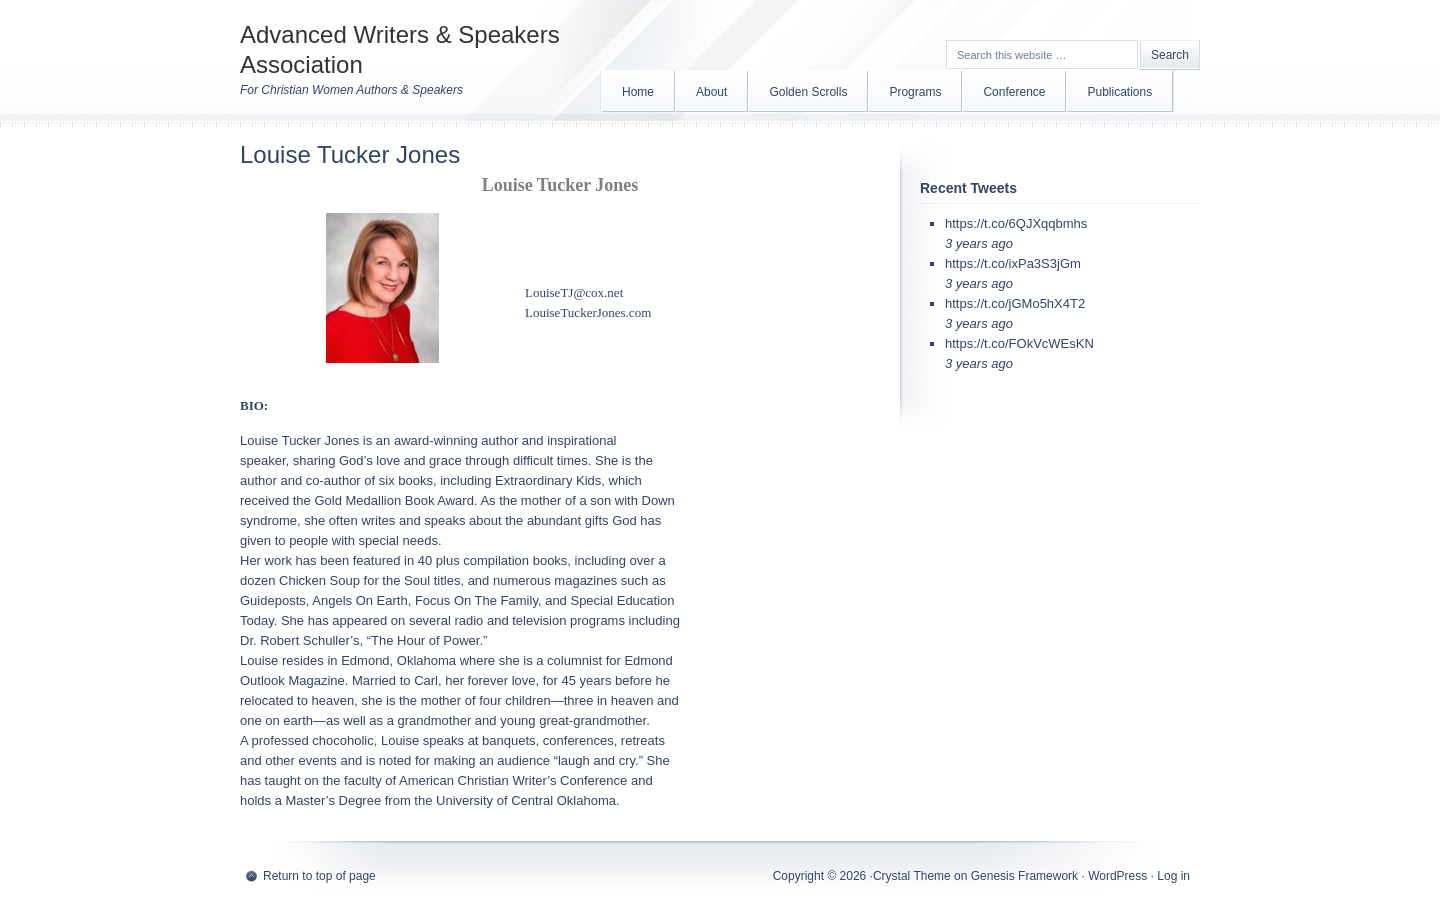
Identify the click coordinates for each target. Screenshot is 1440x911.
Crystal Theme (912, 876)
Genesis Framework (1024, 876)
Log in (1173, 876)
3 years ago (979, 243)
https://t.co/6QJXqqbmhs (1016, 223)
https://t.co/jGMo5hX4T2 (1015, 303)
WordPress (1117, 876)
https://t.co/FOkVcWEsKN (1019, 343)
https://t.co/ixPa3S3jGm (1013, 263)
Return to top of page (319, 876)
